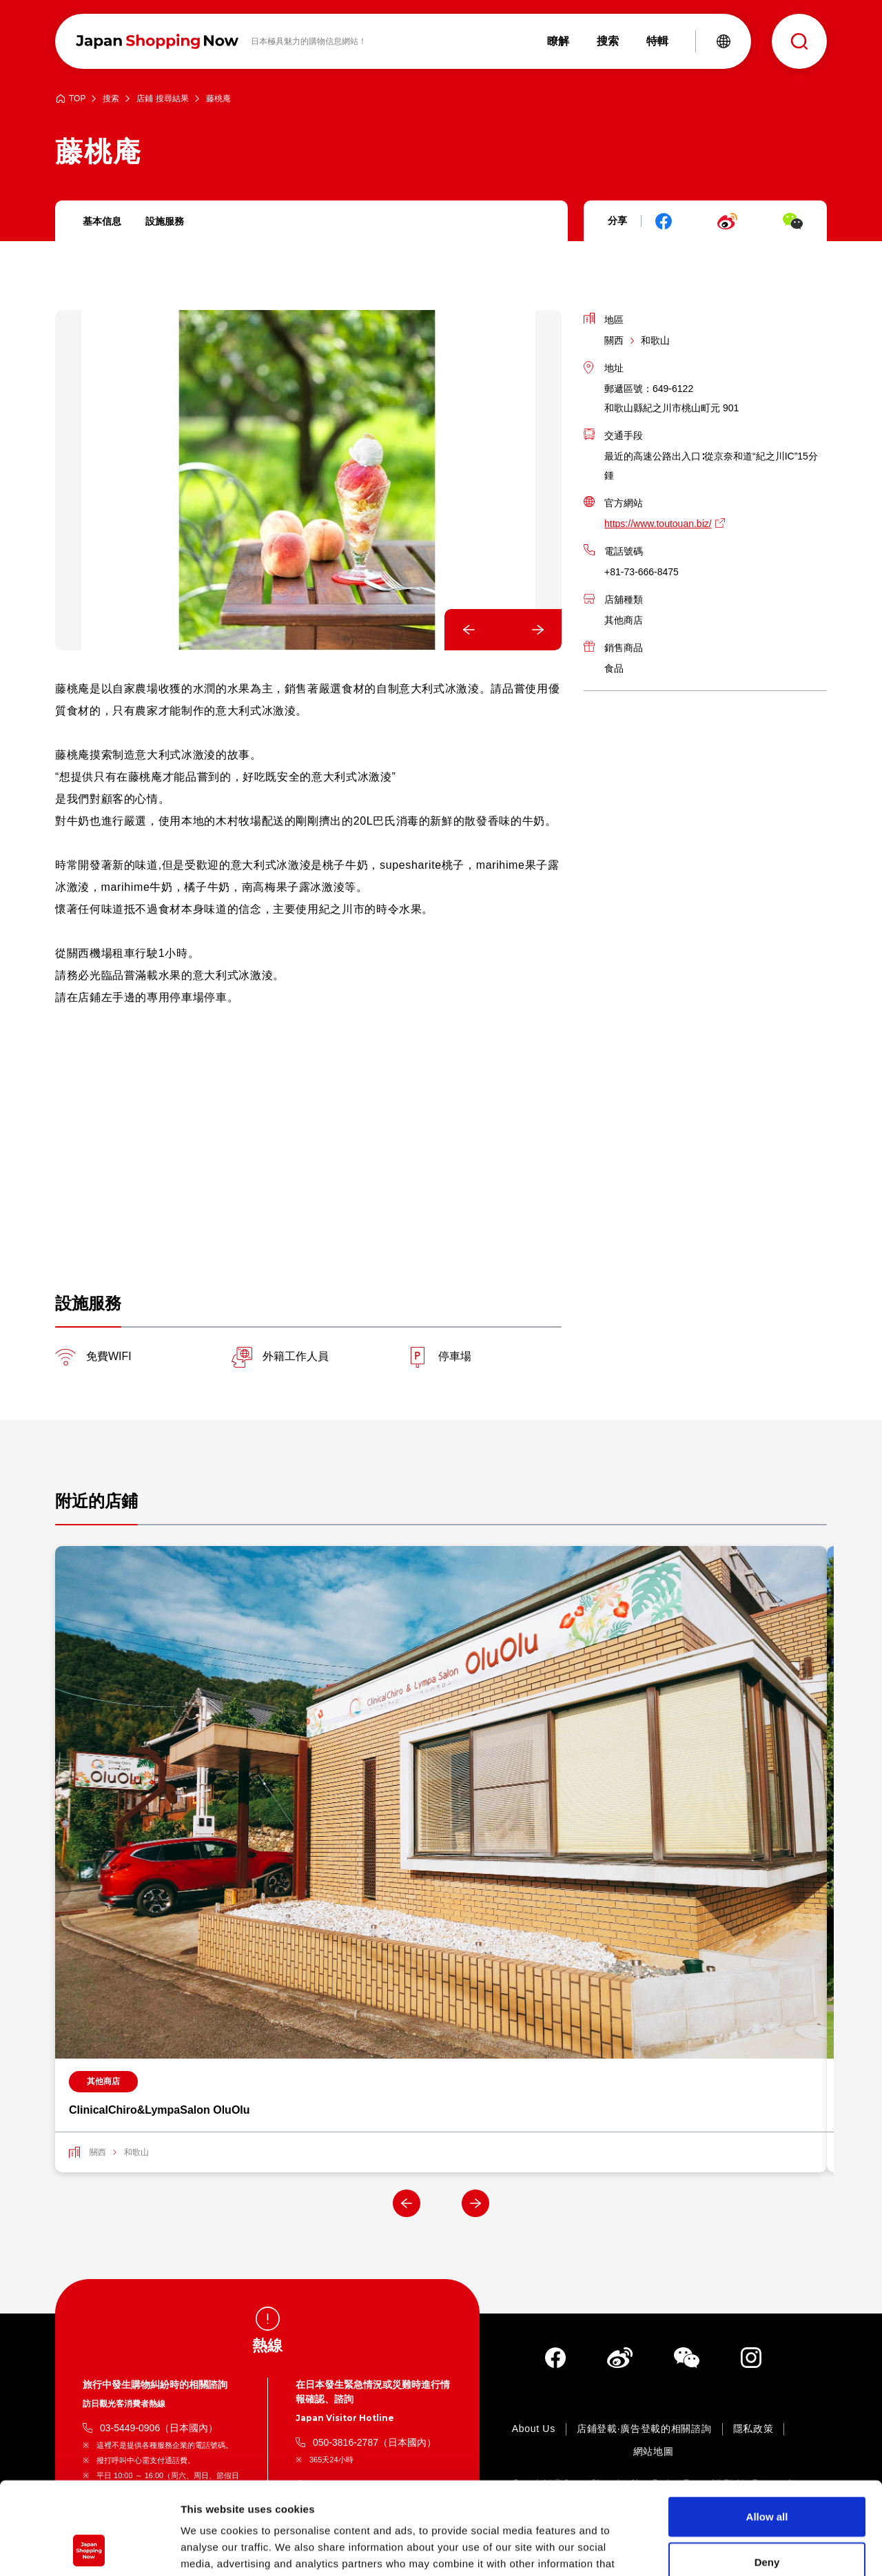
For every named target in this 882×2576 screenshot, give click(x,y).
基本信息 (102, 221)
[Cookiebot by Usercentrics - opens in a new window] (89, 2549)
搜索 (111, 98)
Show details (723, 2549)
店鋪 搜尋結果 (162, 98)
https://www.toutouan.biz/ (658, 523)
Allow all (767, 2429)
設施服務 (164, 221)
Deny (767, 2475)
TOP (77, 98)
